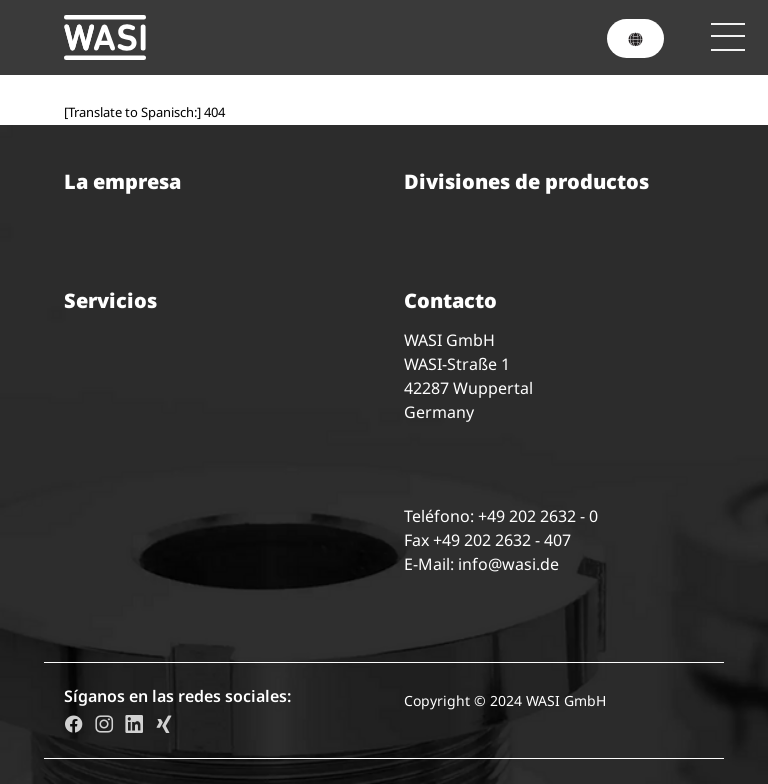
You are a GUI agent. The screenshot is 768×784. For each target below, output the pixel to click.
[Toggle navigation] (728, 37)
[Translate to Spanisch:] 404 (144, 112)
